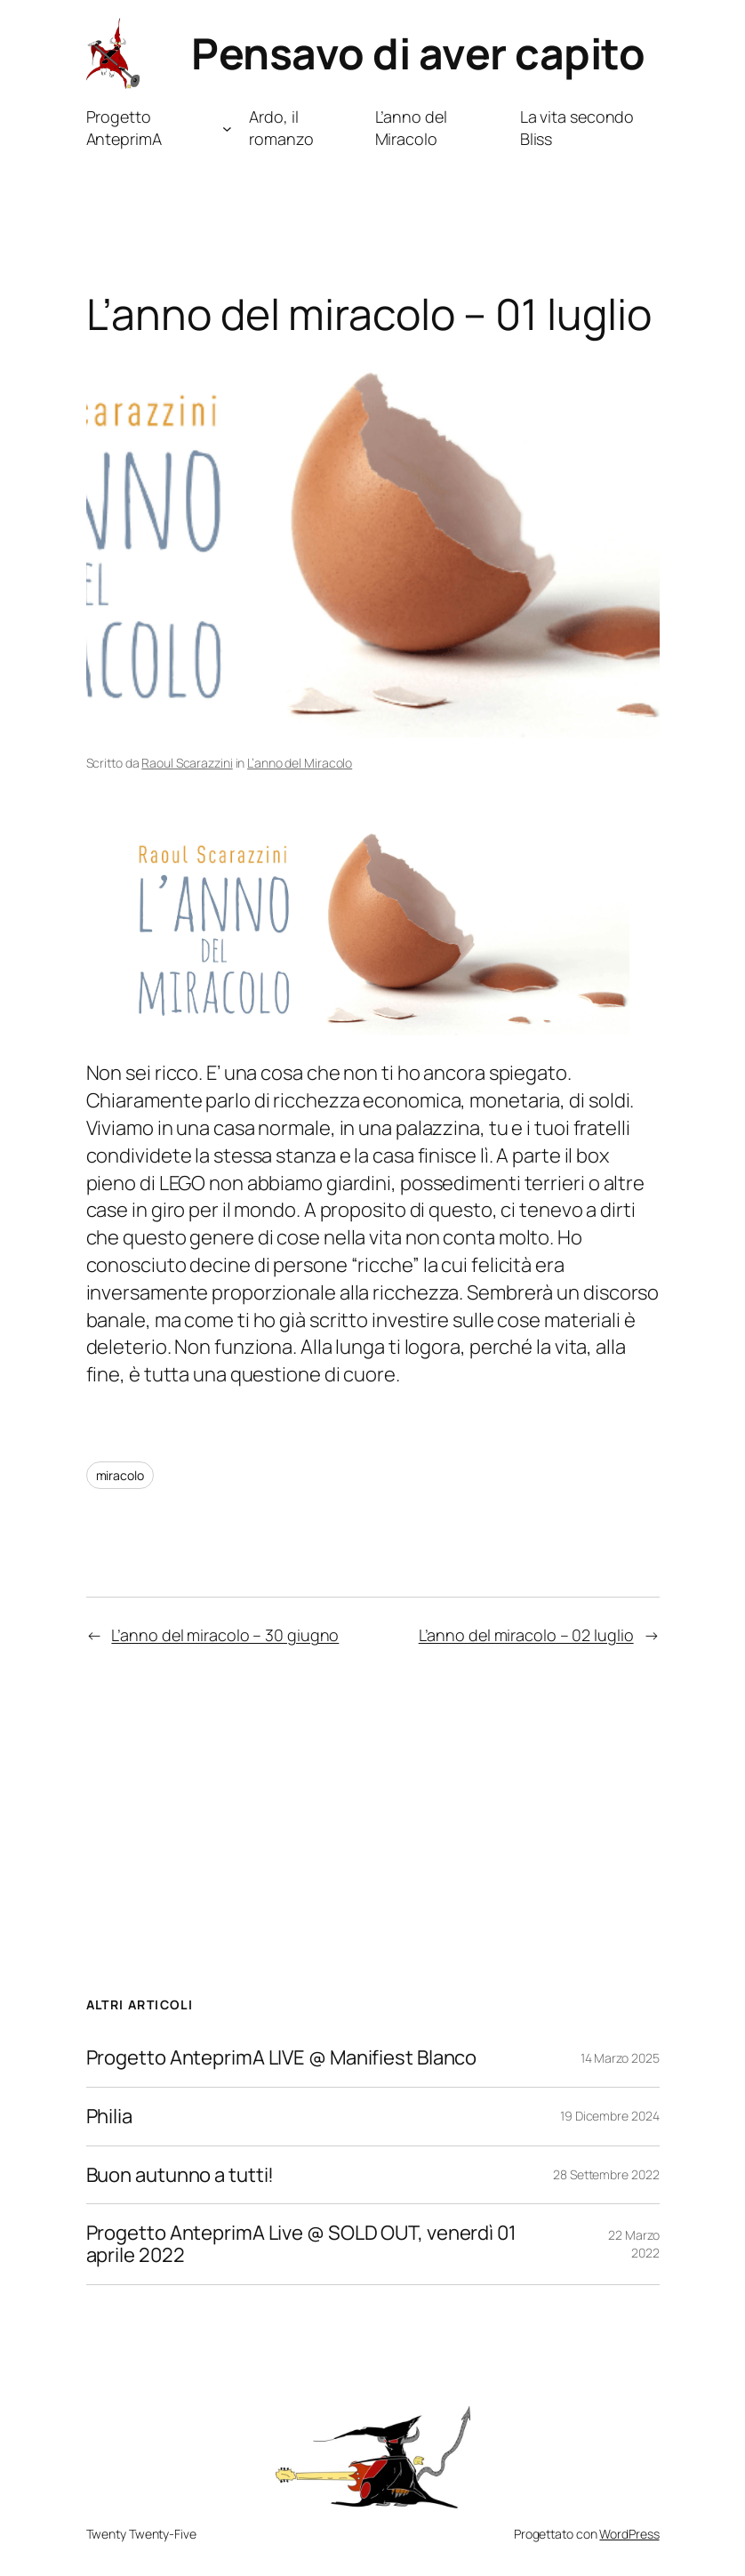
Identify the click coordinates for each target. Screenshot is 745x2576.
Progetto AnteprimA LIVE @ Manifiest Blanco (281, 2058)
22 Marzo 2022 (633, 2243)
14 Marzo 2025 (620, 2057)
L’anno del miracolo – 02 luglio (526, 1635)
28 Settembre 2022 (606, 2174)
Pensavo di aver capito (418, 53)
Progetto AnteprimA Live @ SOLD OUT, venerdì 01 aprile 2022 (301, 2244)
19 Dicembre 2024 (609, 2115)
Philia (109, 2116)
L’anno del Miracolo (299, 762)
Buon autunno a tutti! (180, 2175)
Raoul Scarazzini (186, 762)
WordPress (629, 2533)
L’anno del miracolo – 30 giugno (225, 1635)
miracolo (120, 1475)
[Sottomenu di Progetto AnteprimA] (227, 128)
